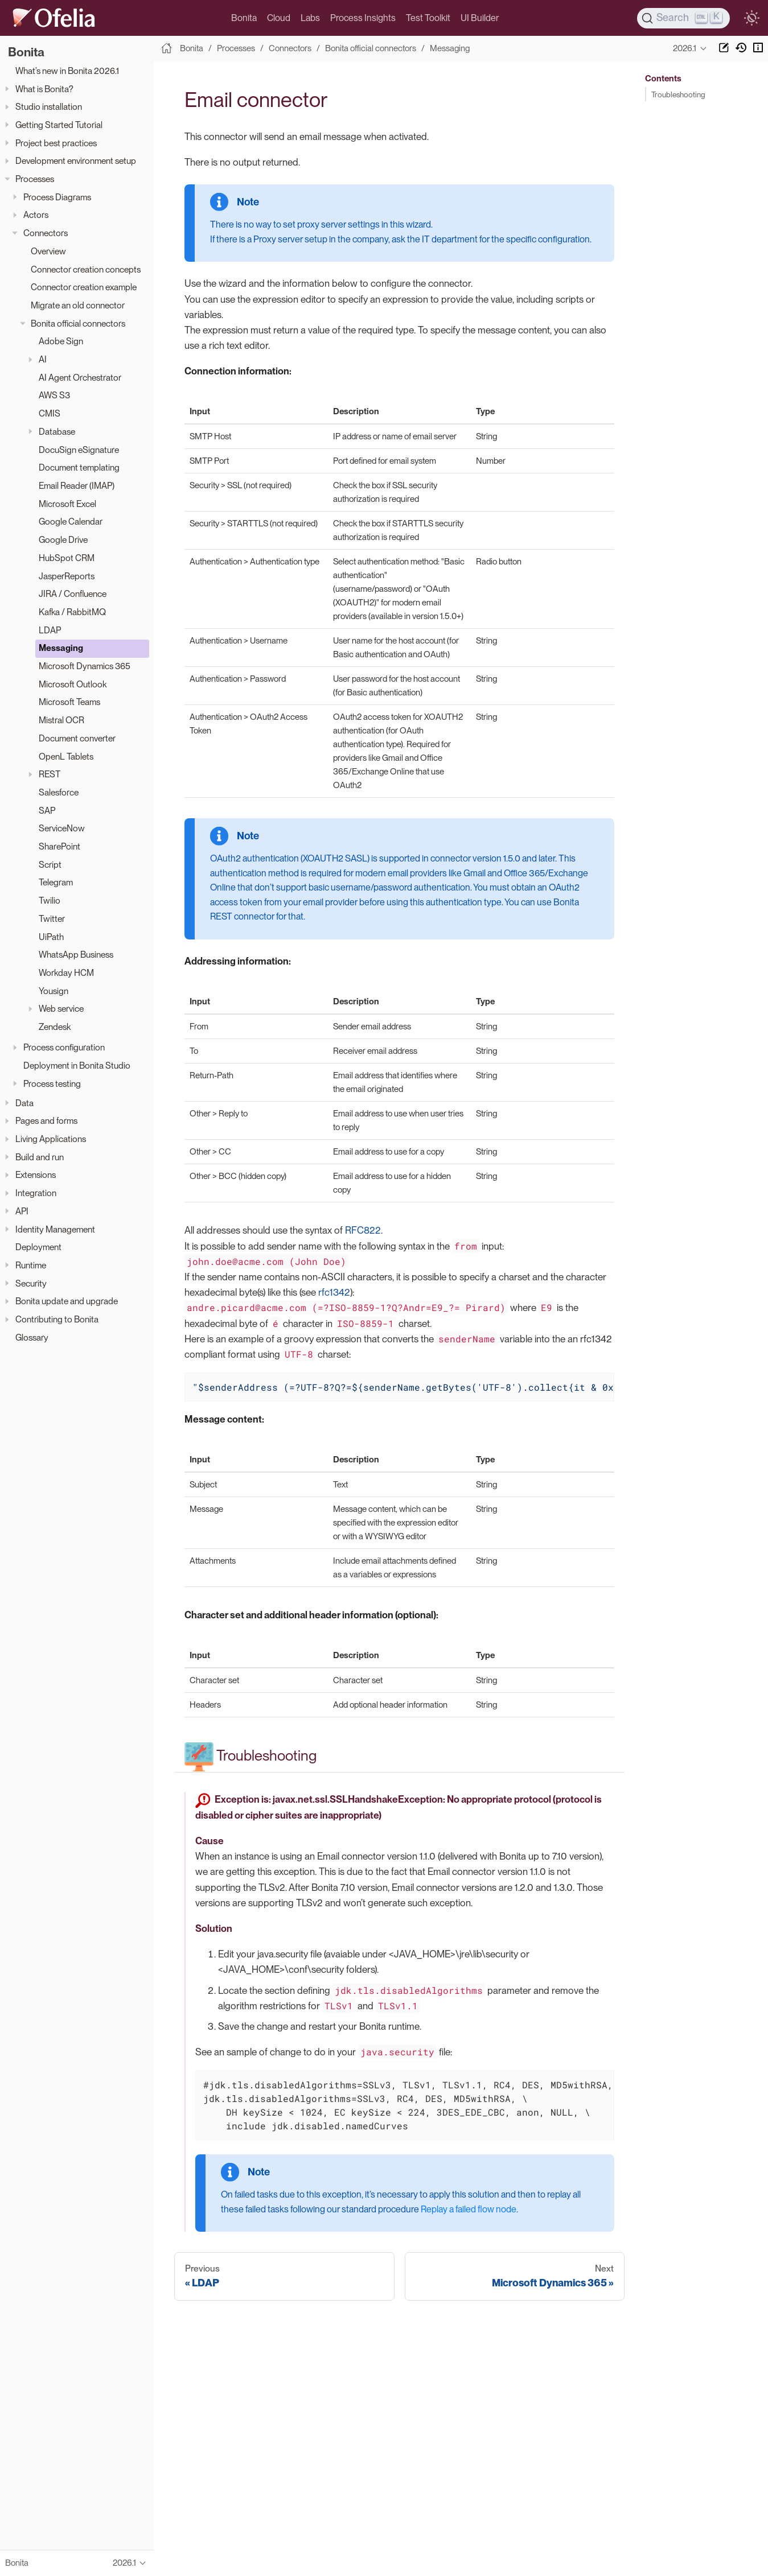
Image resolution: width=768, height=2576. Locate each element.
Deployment (38, 1247)
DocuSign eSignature (79, 449)
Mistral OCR (61, 720)
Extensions (35, 1174)
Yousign (53, 991)
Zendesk (55, 1026)
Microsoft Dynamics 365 (84, 666)
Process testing (52, 1083)
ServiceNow (62, 828)
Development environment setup (75, 160)
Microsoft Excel (67, 503)
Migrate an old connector (78, 305)
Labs (310, 18)
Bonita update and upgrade (66, 1301)
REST (49, 774)
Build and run (39, 1157)
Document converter (77, 738)
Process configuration (64, 1047)
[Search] (683, 18)
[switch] (751, 18)
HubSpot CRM (67, 558)
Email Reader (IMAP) (76, 485)
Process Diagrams (57, 197)
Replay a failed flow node (468, 2209)
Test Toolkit (428, 18)
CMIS (49, 413)
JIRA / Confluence (72, 593)
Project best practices (56, 143)
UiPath (51, 937)
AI (43, 359)
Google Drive (63, 539)
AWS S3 (54, 395)
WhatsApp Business (76, 954)
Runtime (30, 1265)
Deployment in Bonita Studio (76, 1065)
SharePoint (59, 846)
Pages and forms (46, 1120)
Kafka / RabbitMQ (72, 612)
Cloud (278, 18)
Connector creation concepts (86, 269)
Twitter (52, 918)
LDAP (50, 630)
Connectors (45, 233)
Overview (48, 251)
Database (57, 431)
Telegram (56, 882)
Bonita (244, 18)
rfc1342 (334, 1292)
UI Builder (480, 18)
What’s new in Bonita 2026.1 (67, 70)
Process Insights (363, 18)
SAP (47, 810)
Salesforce (59, 792)
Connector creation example (84, 287)
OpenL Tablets (66, 756)
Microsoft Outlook (72, 684)
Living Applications (50, 1139)
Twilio (49, 900)
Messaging (61, 647)
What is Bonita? (44, 89)
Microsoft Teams (69, 701)
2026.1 (684, 48)
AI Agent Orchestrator (80, 377)
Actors (35, 214)
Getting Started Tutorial (58, 124)
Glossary (31, 1337)
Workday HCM (66, 972)
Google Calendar (70, 521)
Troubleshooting (678, 94)
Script (50, 864)
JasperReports (67, 576)
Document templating (79, 467)
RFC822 (363, 1230)
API (21, 1211)
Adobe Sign (61, 341)
